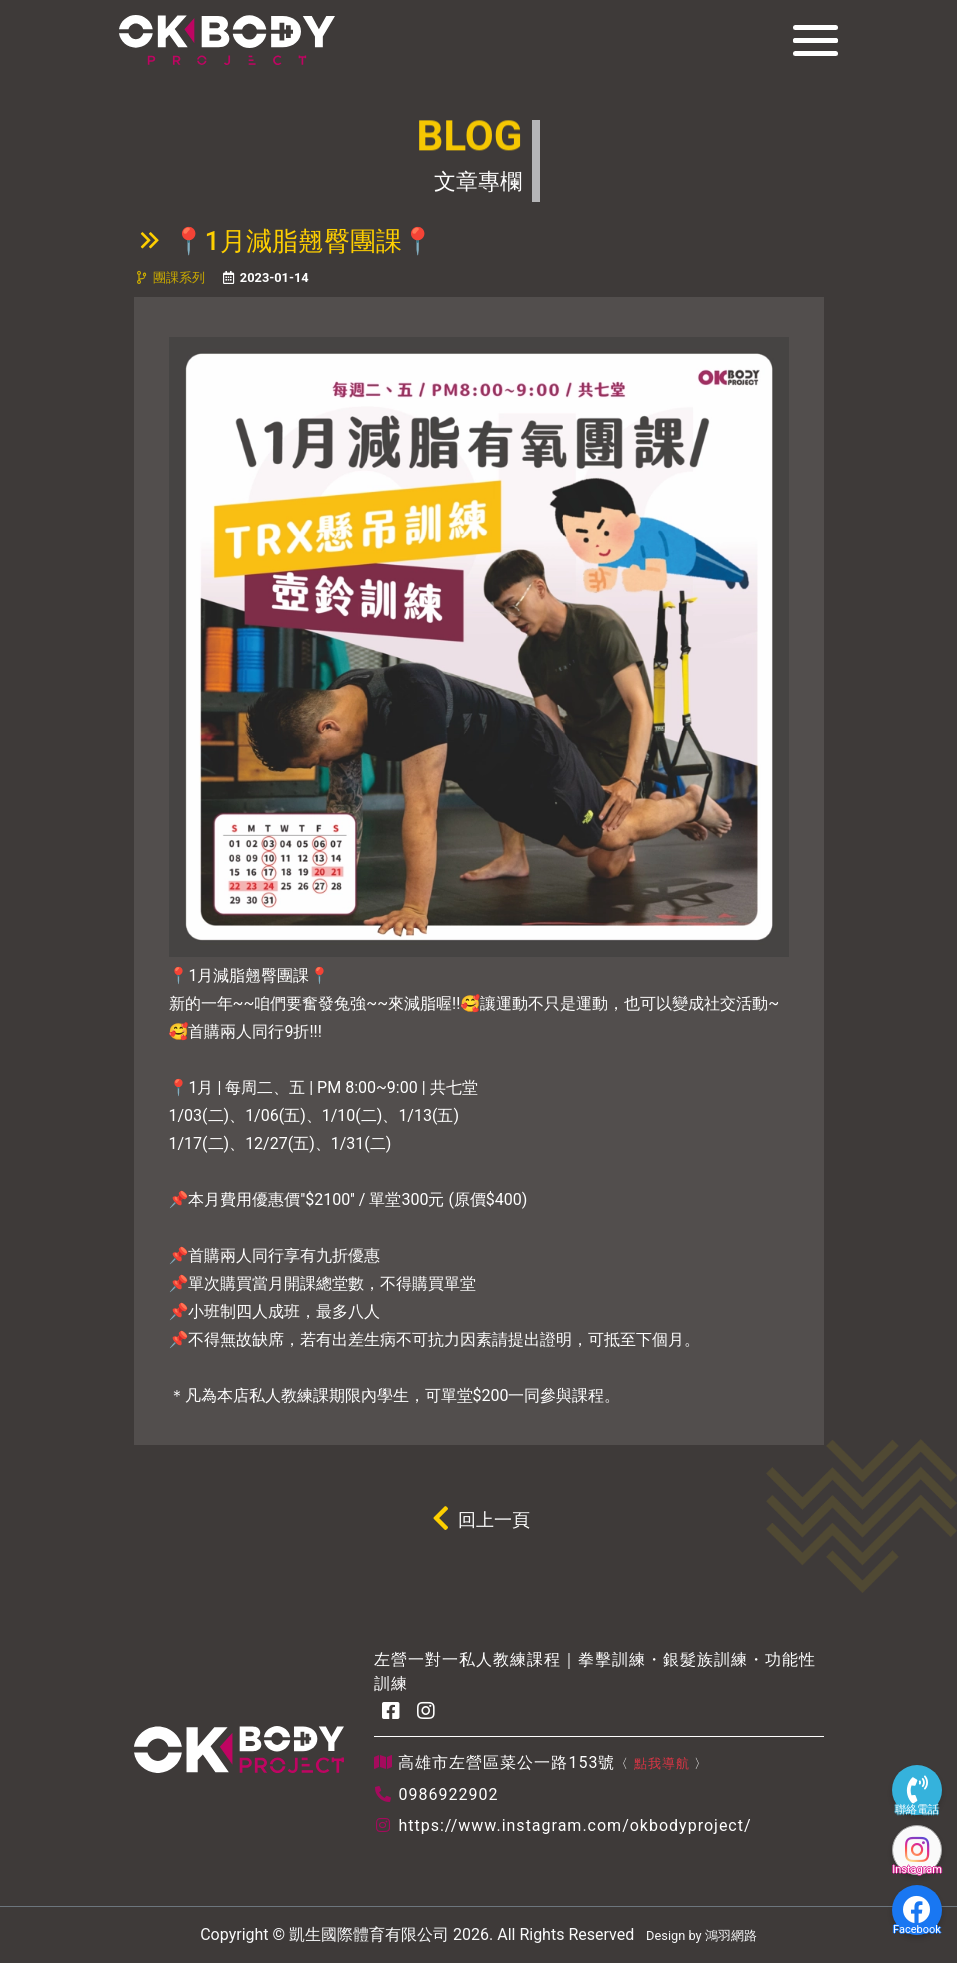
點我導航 (662, 1763)
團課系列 (179, 277)
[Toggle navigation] (809, 40)
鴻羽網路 (731, 1935)
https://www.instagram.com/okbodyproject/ (574, 1825)
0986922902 (448, 1794)
